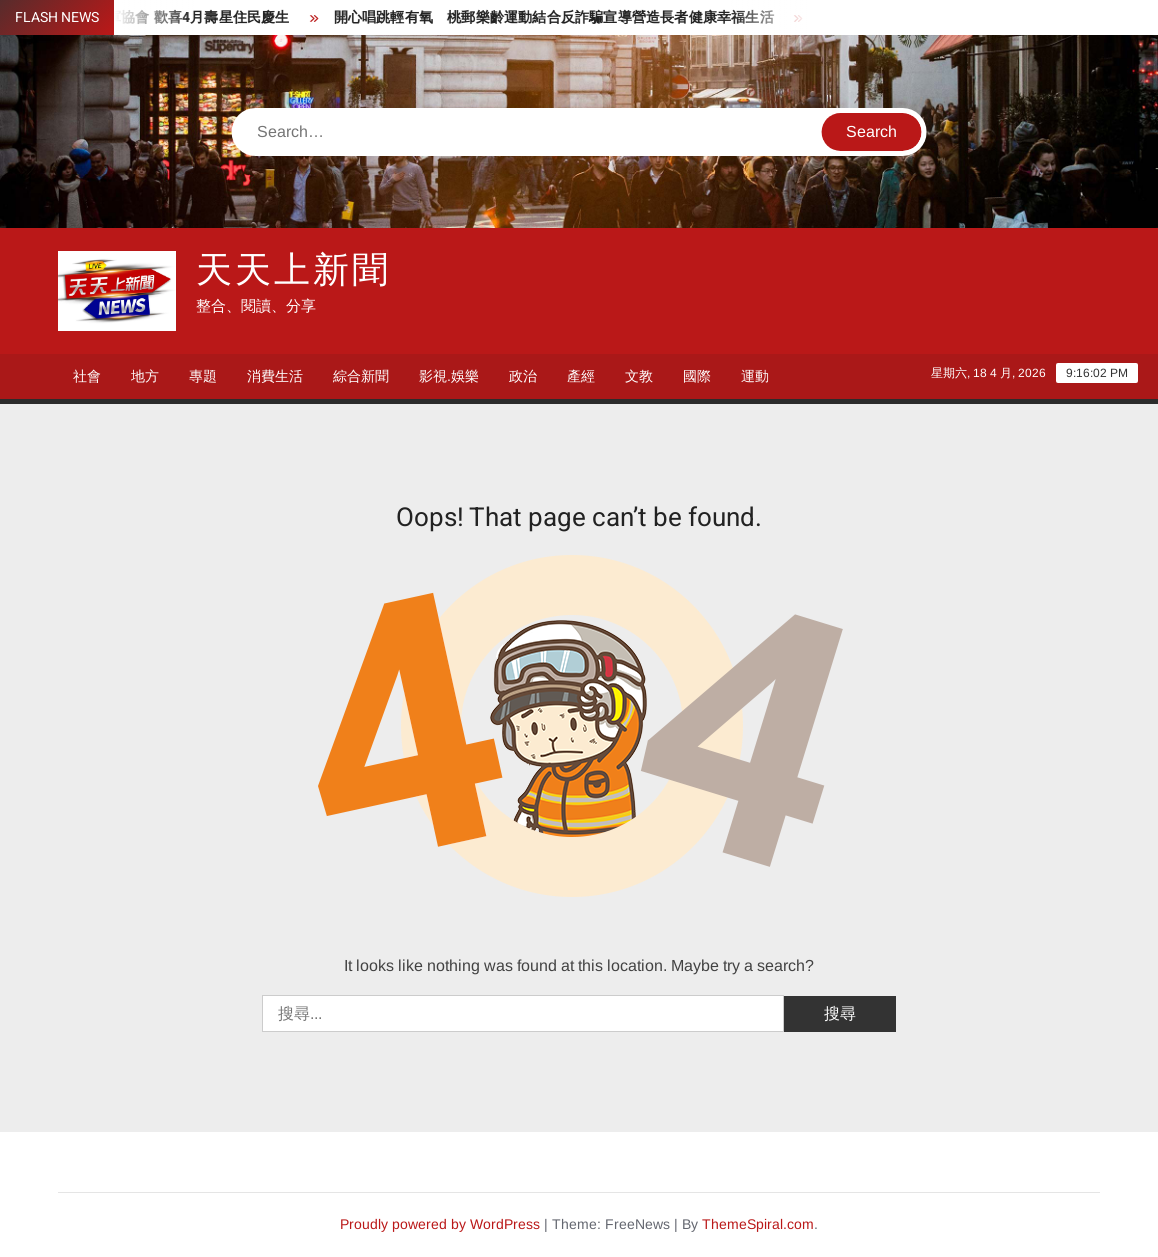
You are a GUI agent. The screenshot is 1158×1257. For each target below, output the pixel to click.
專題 (203, 376)
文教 (639, 376)
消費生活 (275, 376)
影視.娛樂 (449, 376)
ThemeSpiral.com (758, 1224)
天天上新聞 (293, 270)
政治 (523, 376)
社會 (87, 376)
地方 (145, 376)
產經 (581, 376)
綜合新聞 (361, 376)
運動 (755, 376)
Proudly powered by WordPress (440, 1224)
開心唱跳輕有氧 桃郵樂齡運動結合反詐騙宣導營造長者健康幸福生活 (563, 17)
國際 (697, 376)
